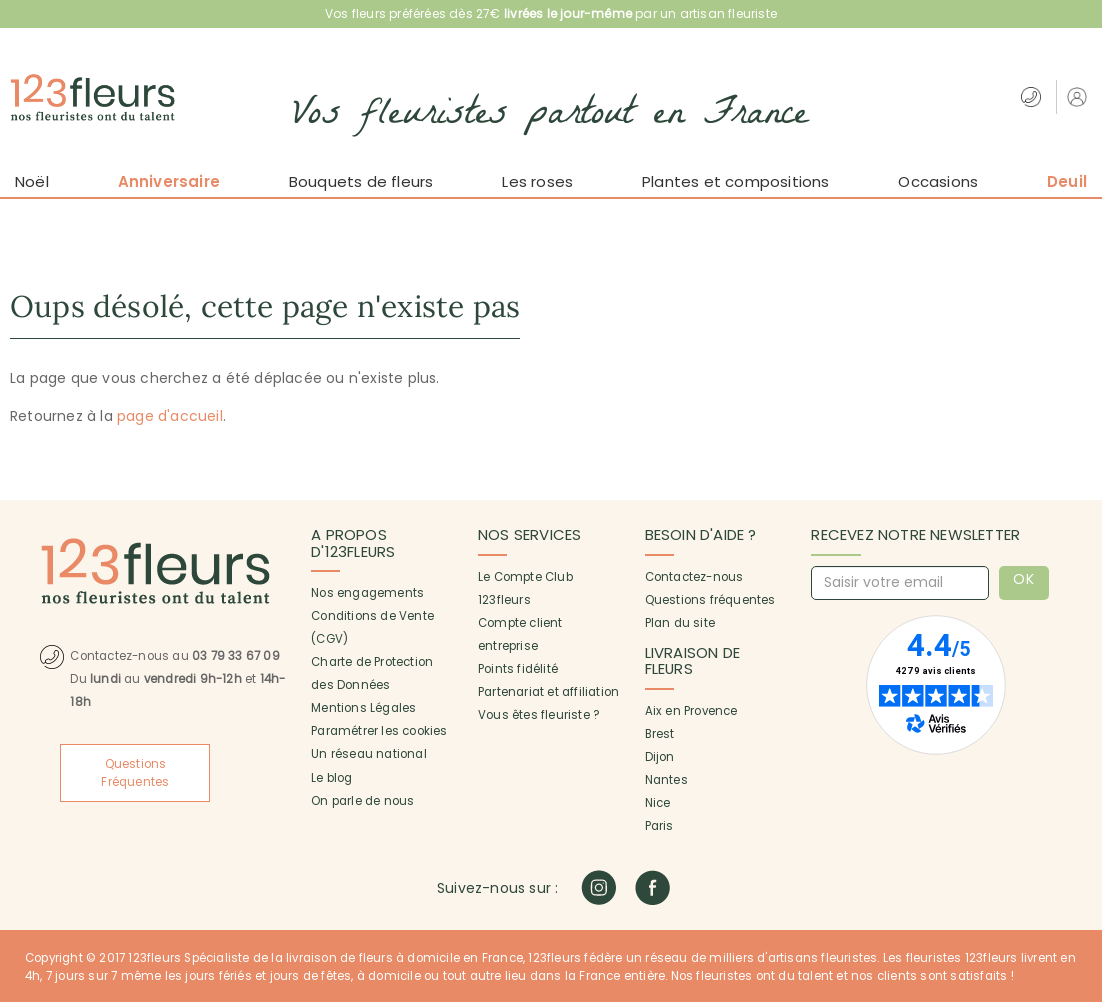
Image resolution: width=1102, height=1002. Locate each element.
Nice (658, 803)
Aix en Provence (691, 711)
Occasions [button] (938, 181)
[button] (1079, 96)
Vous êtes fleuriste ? (538, 715)
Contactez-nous (694, 577)
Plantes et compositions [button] (736, 181)
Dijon (660, 757)
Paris (659, 826)
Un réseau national (369, 754)
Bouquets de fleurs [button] (361, 181)
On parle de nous (362, 801)
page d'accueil (170, 416)
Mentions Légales (363, 708)
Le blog (331, 778)
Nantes (666, 780)
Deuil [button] (1067, 181)
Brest (660, 734)
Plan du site (680, 623)
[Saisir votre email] (900, 583)
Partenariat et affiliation (548, 692)
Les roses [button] (537, 181)
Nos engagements (367, 593)
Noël (32, 181)
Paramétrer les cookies (379, 731)
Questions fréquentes (710, 600)
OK (1024, 579)
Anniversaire (169, 181)
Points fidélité (518, 669)
